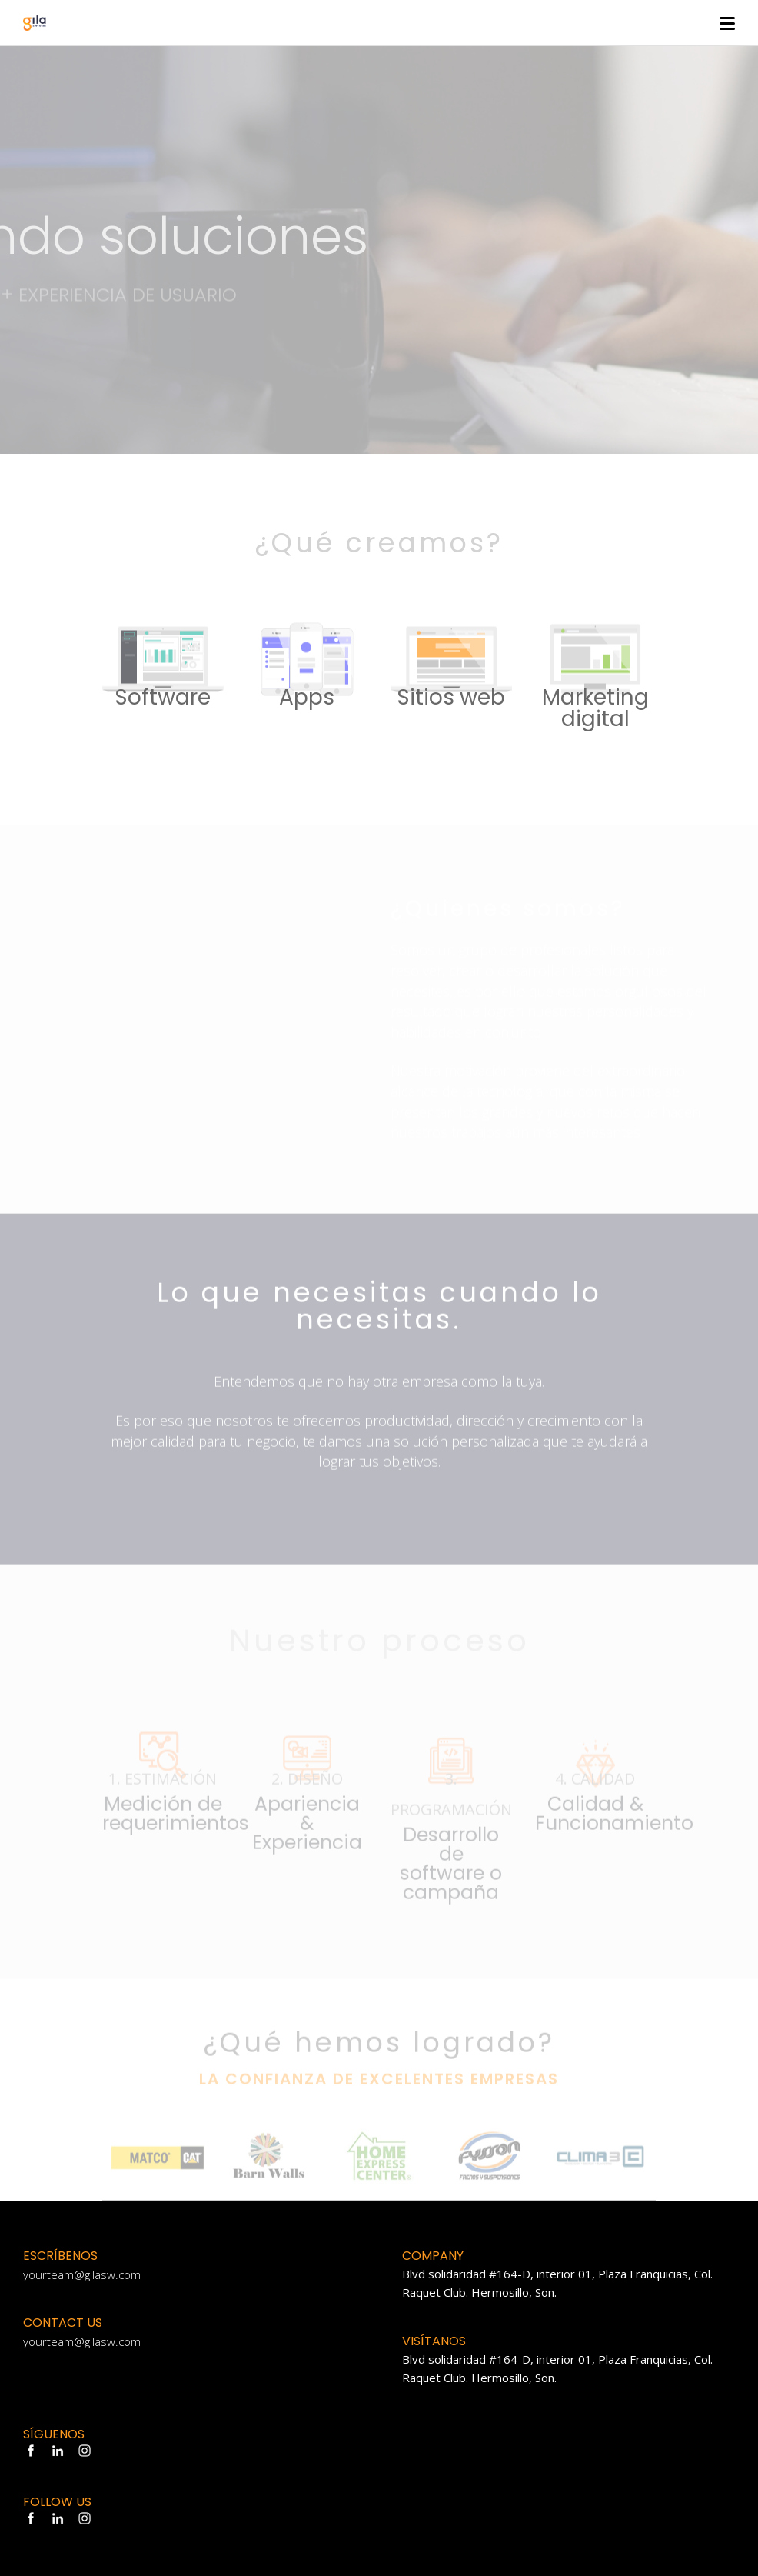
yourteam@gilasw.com (82, 2274)
